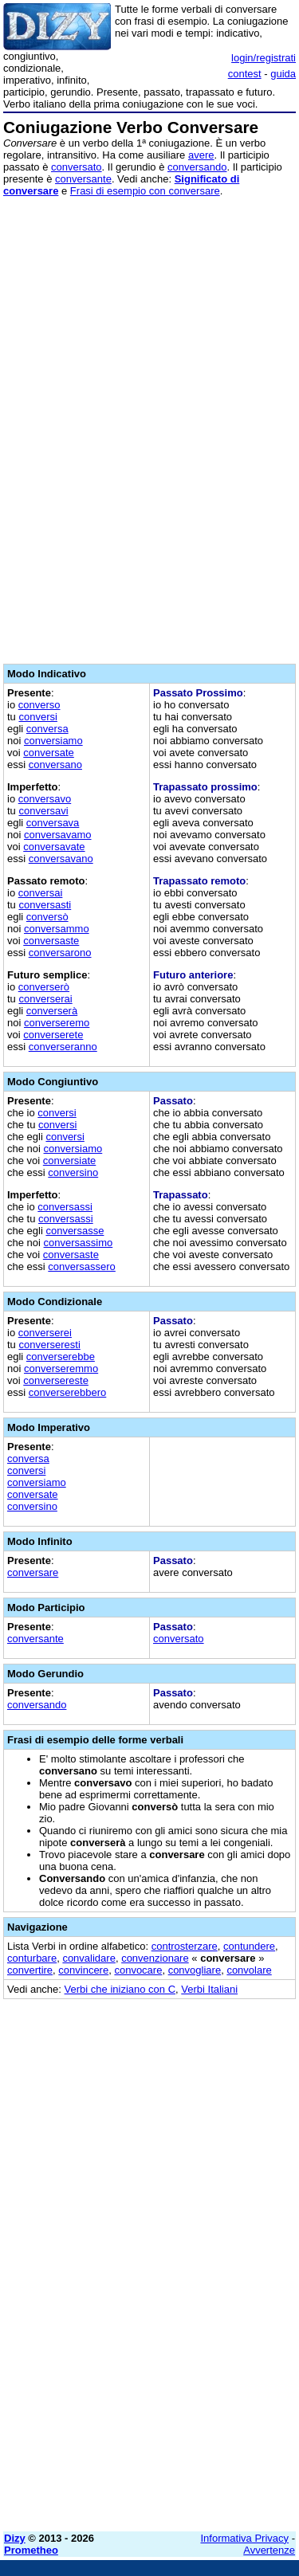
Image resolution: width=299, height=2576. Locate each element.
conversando (196, 167)
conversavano (61, 859)
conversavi (43, 811)
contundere (249, 1946)
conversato (76, 167)
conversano (55, 764)
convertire (30, 1970)
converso (39, 705)
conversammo (56, 929)
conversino (73, 1172)
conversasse (74, 1231)
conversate (48, 753)
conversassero (82, 1266)
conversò (47, 917)
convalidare (89, 1958)
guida (283, 74)
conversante (83, 179)
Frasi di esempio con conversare (145, 191)
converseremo (56, 1023)
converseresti (49, 1345)
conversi (37, 717)
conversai (40, 893)
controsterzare (184, 1946)
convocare (138, 1970)
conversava (52, 823)
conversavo (44, 799)
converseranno (63, 1047)
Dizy (15, 2538)
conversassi (64, 1207)
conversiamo (53, 741)
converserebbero (68, 1392)
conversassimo (78, 1243)
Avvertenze (269, 2550)
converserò (43, 987)
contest (245, 74)
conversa (47, 729)
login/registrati (263, 58)
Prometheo (31, 2550)
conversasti (44, 905)
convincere (83, 1970)
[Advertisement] (149, 2370)
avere (201, 155)
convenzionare (155, 1958)
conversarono (60, 953)
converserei (45, 1333)
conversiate (69, 1160)
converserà (51, 1011)
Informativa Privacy (245, 2538)
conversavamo (58, 835)
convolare (248, 1970)
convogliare (195, 1970)
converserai (45, 999)
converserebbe (60, 1356)
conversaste (51, 941)
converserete (53, 1035)
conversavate (54, 847)
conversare (32, 1572)
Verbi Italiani (209, 1989)
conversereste (56, 1380)
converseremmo (61, 1368)
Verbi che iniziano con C (120, 1989)
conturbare (32, 1958)
